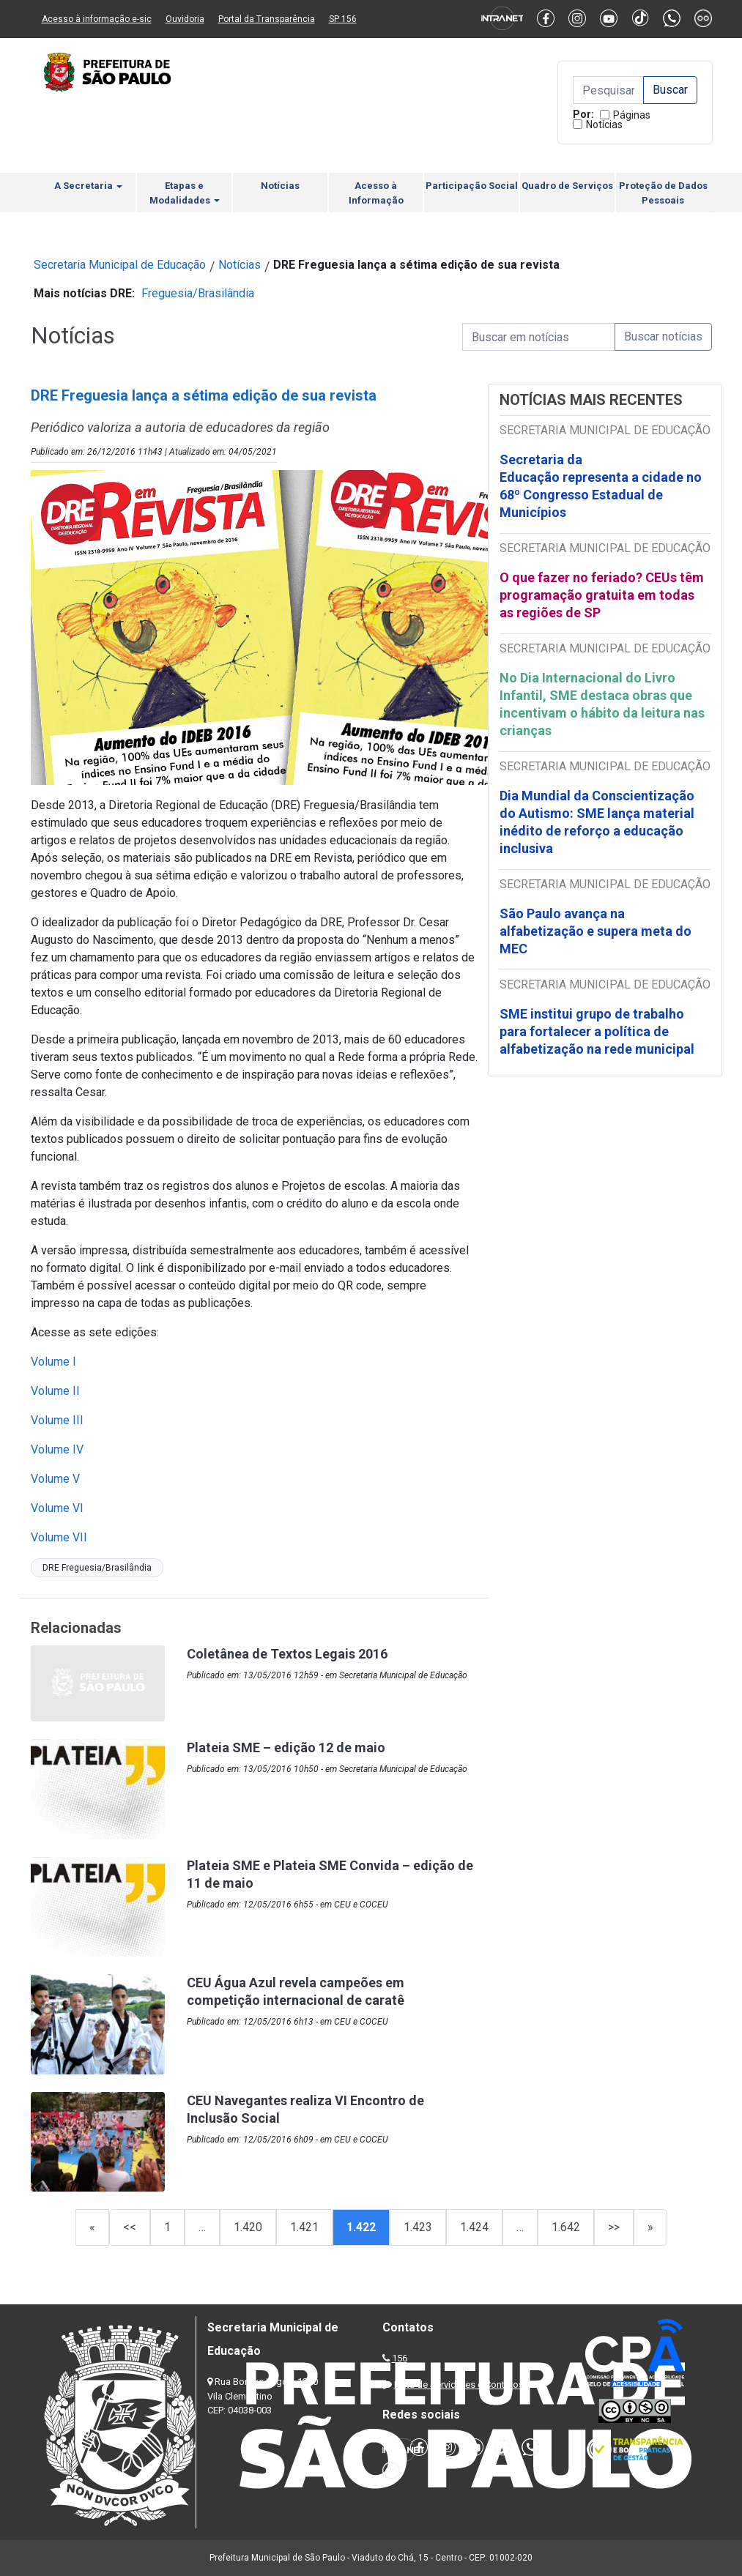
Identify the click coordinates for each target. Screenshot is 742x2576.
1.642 (566, 2227)
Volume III (57, 1420)
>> (614, 2227)
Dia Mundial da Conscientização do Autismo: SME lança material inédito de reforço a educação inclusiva (597, 822)
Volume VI (58, 1508)
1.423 (418, 2227)
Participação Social (472, 185)
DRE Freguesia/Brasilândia (97, 1568)
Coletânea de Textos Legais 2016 (287, 1653)
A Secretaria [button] (88, 185)
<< (129, 2227)
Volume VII (59, 1537)
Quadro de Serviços (567, 185)
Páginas (631, 115)
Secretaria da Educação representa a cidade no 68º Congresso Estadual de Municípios (601, 486)
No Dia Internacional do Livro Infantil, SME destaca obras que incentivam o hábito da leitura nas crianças (602, 704)
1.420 (248, 2227)
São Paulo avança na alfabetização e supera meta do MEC (595, 931)
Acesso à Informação (376, 193)
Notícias (604, 124)
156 (399, 2358)
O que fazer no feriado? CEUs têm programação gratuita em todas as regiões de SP (602, 595)
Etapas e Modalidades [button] (184, 193)
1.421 (304, 2227)
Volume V (55, 1479)
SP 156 (343, 19)
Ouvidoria (185, 19)
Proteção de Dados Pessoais (663, 193)
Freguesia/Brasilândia (197, 293)
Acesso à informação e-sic (97, 19)
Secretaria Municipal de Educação (120, 265)
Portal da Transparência (266, 19)
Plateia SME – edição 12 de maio (286, 1747)
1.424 (474, 2227)
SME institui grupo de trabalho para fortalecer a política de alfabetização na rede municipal (598, 1031)
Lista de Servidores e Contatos (459, 2384)
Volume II (55, 1391)
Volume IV (57, 1449)
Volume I (53, 1362)
